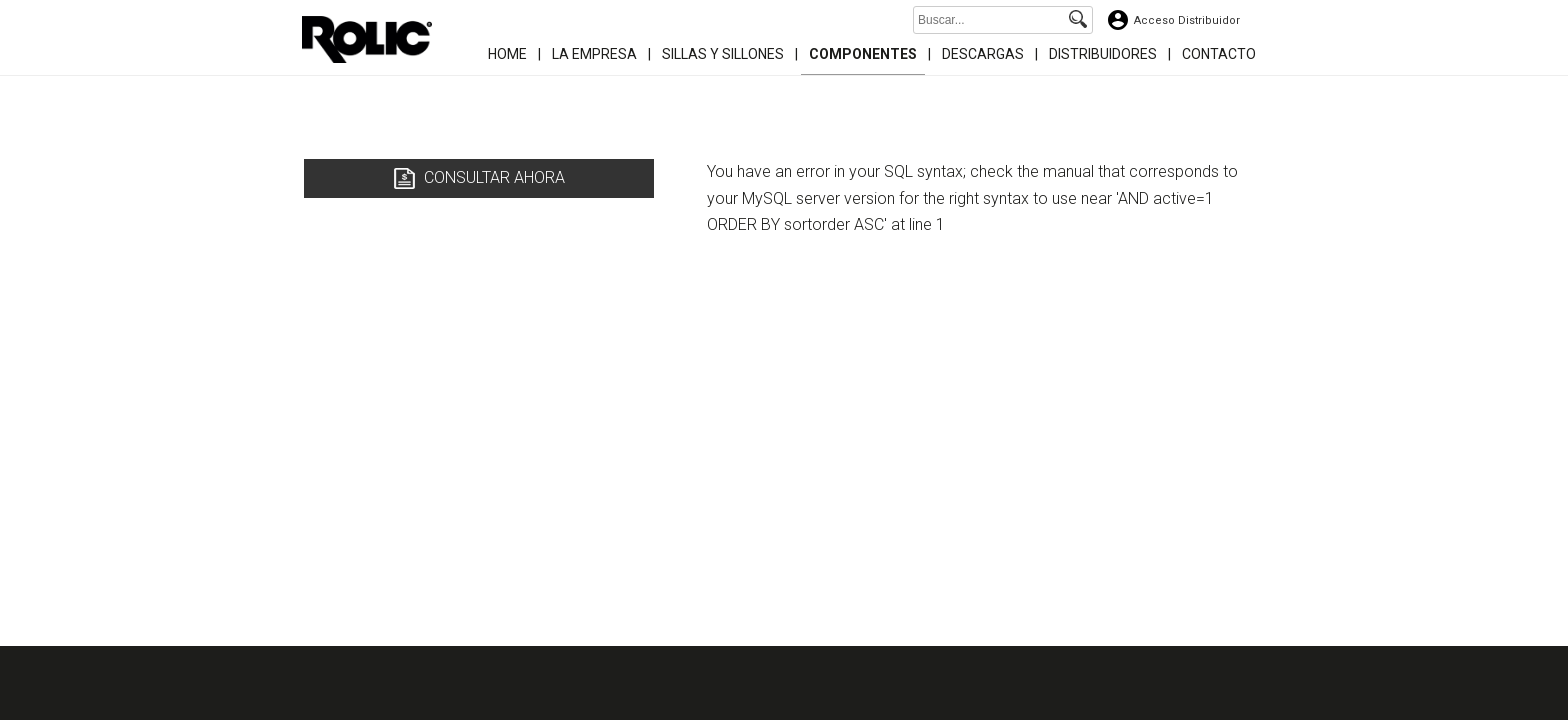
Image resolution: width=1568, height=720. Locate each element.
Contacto (1219, 54)
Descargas (983, 54)
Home (507, 54)
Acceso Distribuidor (1187, 20)
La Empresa (594, 54)
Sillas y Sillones (723, 54)
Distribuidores (1103, 54)
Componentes (863, 54)
